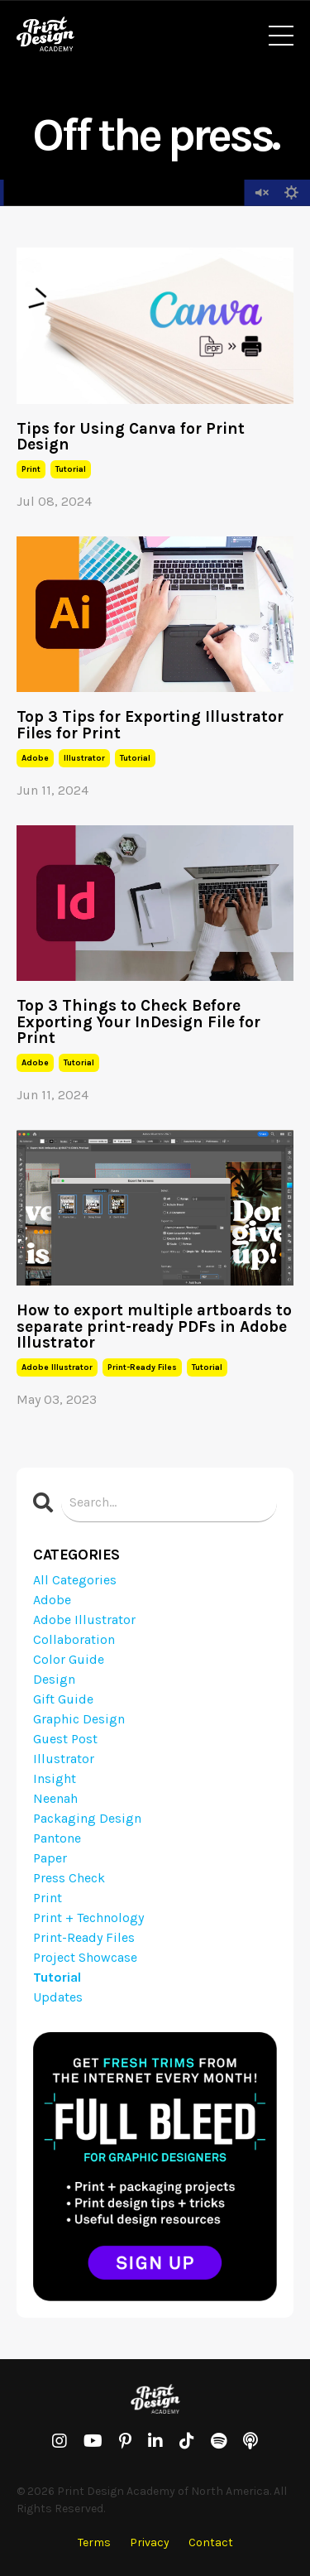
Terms (94, 2542)
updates (58, 1997)
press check (69, 1878)
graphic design (79, 1719)
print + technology (88, 1917)
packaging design (87, 1818)
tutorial (70, 469)
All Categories (75, 1580)
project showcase (85, 1957)
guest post (65, 1739)
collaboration (74, 1639)
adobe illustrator (57, 1367)
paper (50, 1858)
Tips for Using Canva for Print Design (131, 436)
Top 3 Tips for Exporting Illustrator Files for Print (150, 724)
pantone (57, 1838)
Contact (210, 2542)
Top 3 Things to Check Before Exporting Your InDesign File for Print (138, 1021)
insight (54, 1778)
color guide (68, 1659)
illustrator (84, 758)
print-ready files (142, 1367)
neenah (55, 1798)
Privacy (149, 2542)
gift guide (63, 1699)
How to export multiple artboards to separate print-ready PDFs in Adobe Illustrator (154, 1326)
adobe (35, 758)
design (54, 1679)
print (31, 469)
